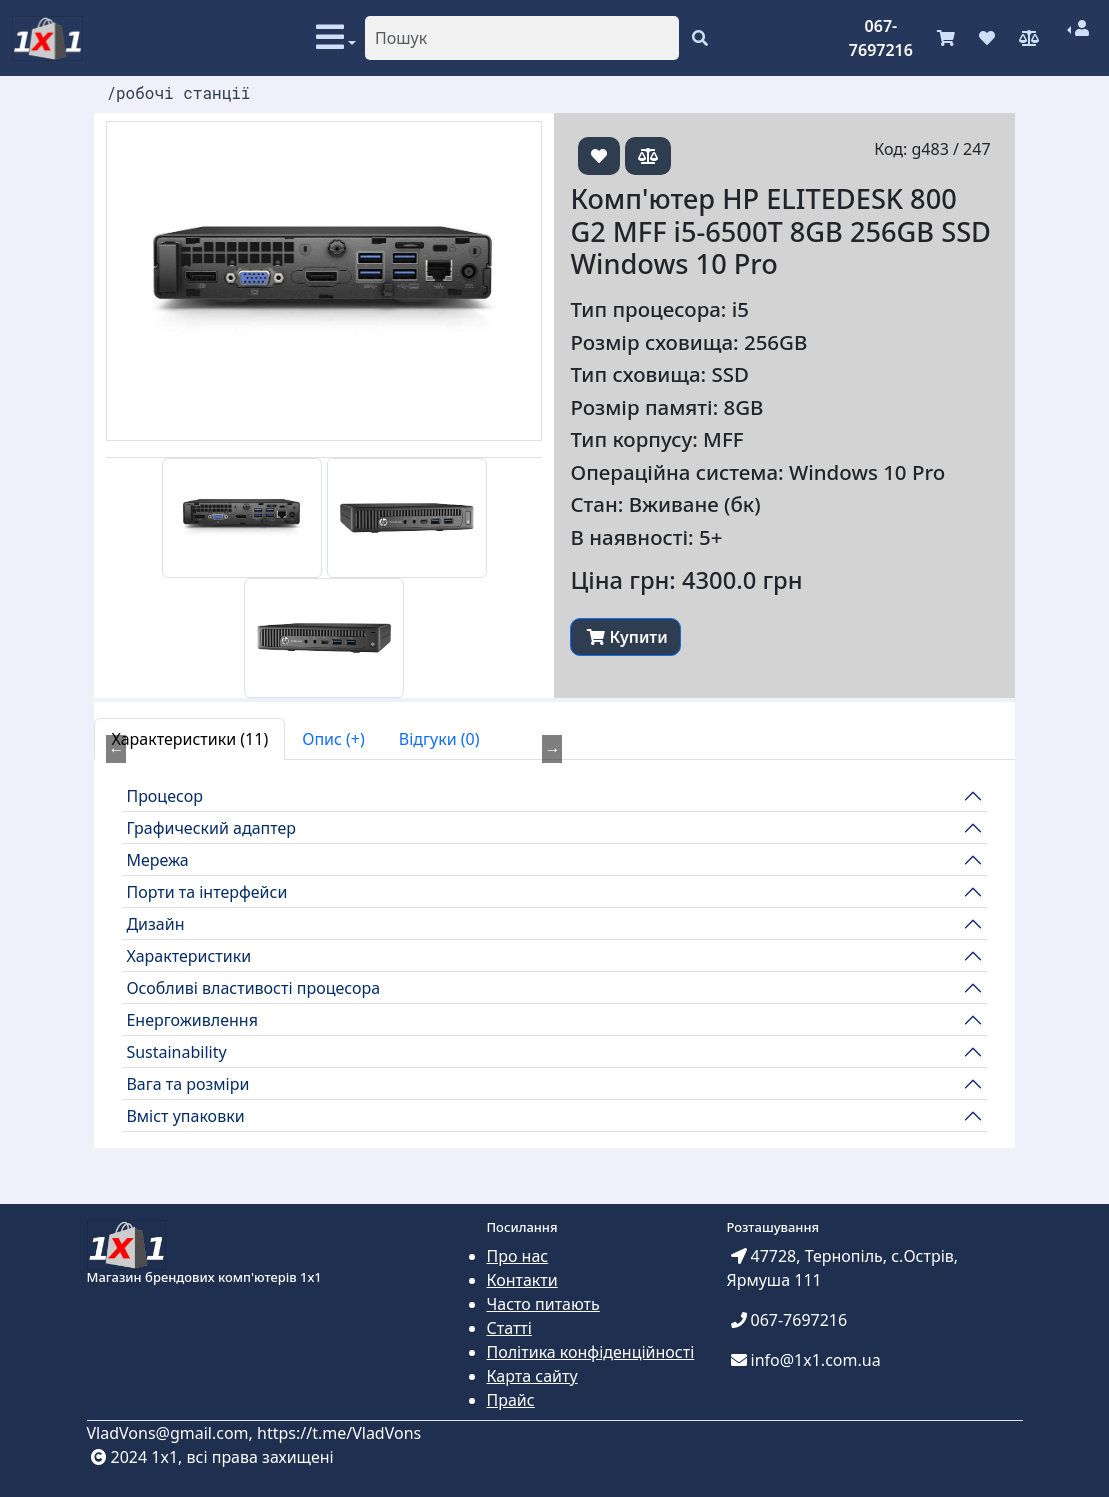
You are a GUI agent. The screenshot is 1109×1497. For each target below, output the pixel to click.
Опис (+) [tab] (333, 739)
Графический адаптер (211, 828)
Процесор (164, 796)
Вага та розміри (187, 1084)
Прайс (511, 1400)
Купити (627, 637)
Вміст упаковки (185, 1116)
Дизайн (155, 924)
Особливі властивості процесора (253, 988)
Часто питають (543, 1304)
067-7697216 (881, 38)
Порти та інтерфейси (206, 892)
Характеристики (188, 956)
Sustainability (176, 1052)
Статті (509, 1328)
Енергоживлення (192, 1020)
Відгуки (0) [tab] (439, 739)
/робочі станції (178, 92)
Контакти (522, 1280)
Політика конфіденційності (591, 1352)
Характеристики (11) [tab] (189, 739)
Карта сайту (532, 1376)
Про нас (518, 1256)
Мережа (157, 860)
